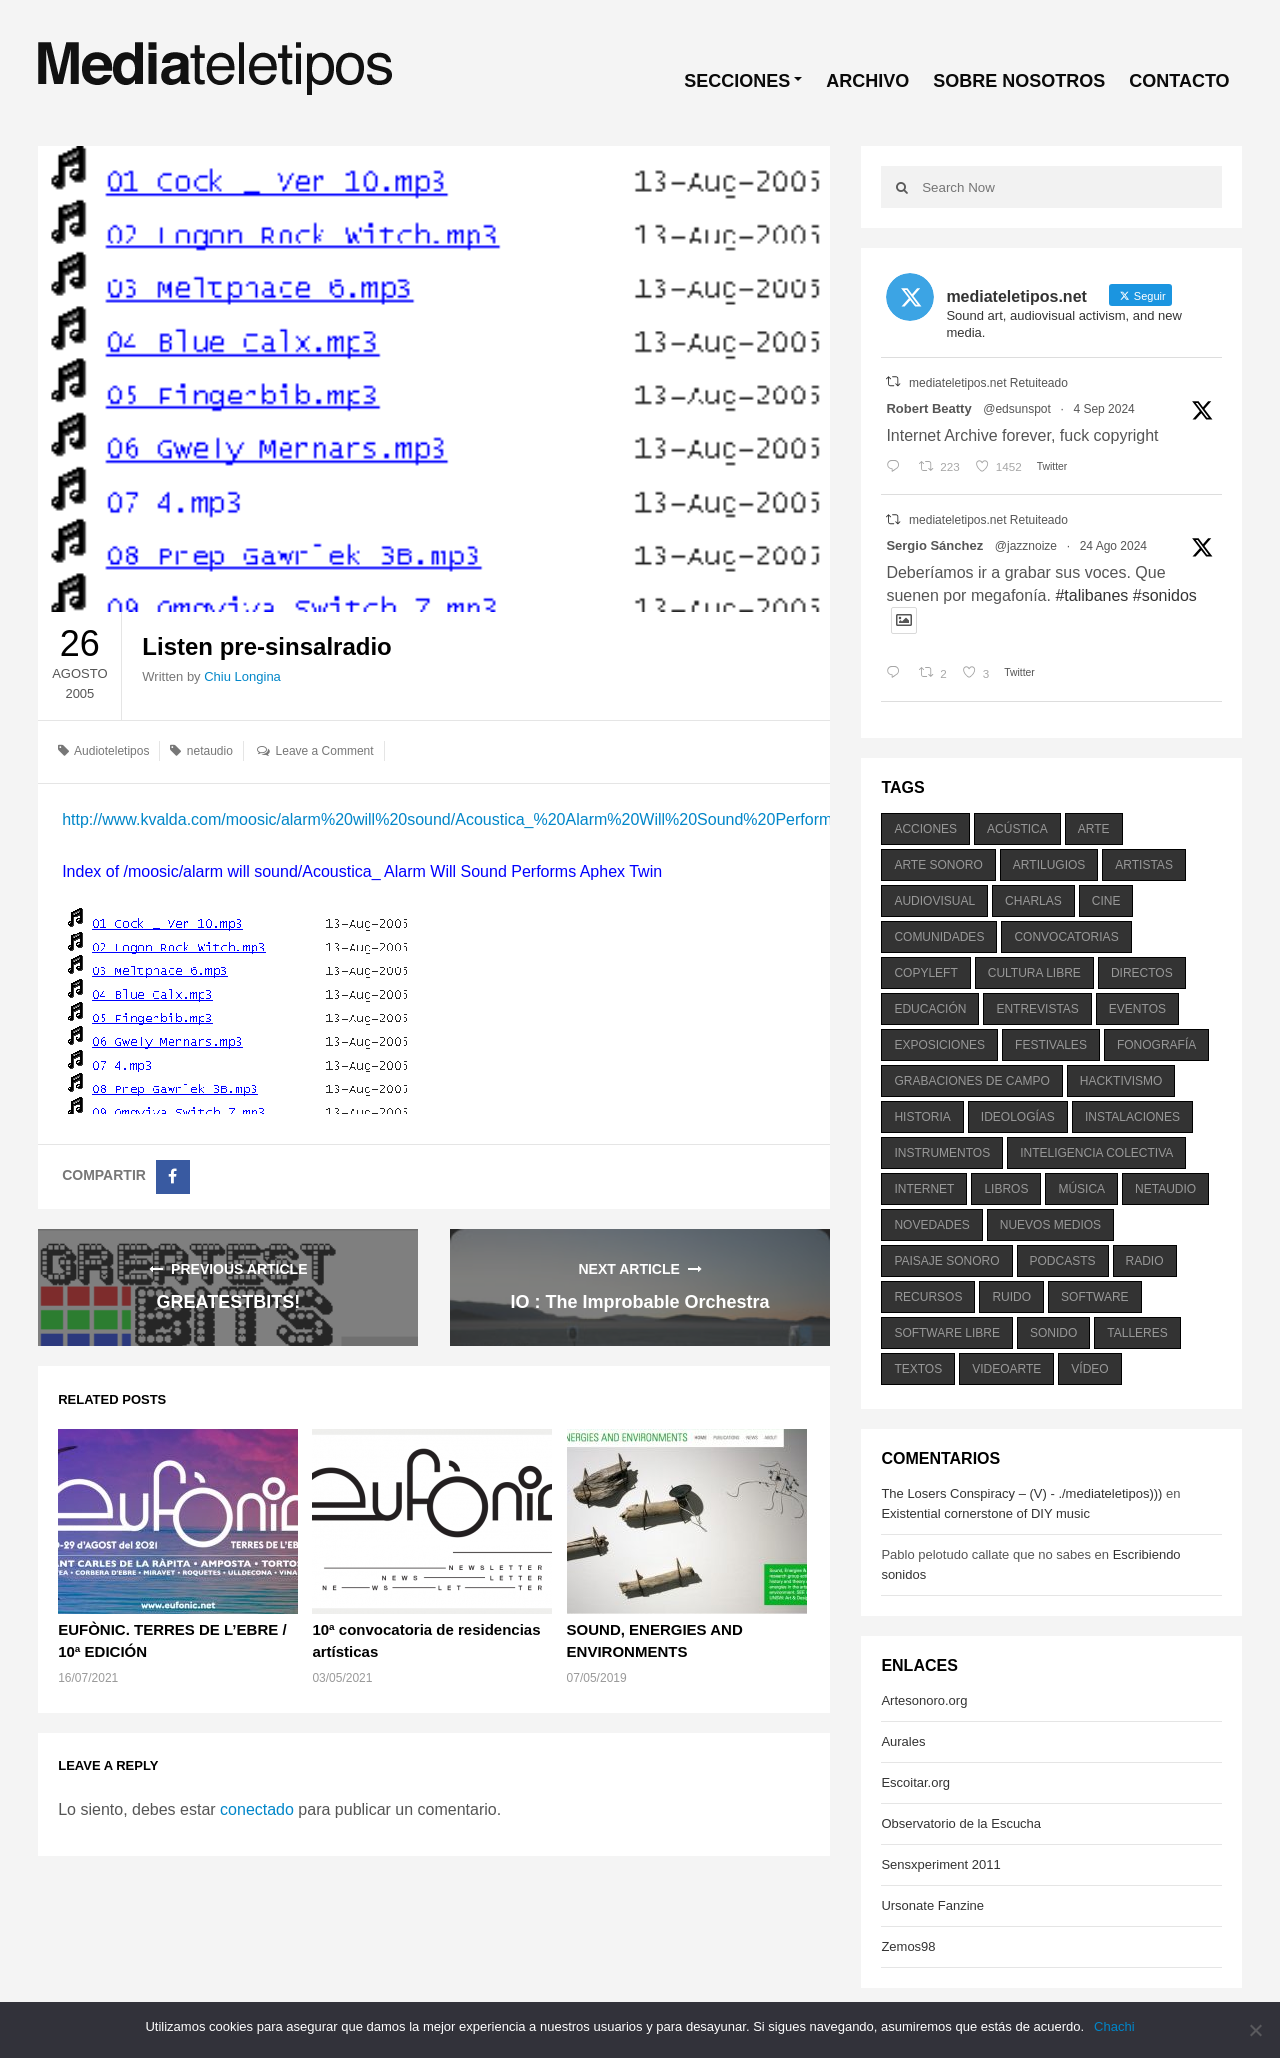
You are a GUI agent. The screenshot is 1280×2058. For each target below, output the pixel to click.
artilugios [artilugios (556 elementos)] (1049, 865)
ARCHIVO (867, 81)
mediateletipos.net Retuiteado (988, 383)
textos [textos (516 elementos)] (918, 1369)
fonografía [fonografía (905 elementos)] (1156, 1045)
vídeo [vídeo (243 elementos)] (1089, 1369)
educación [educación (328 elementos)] (930, 1009)
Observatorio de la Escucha (961, 1823)
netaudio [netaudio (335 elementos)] (1165, 1189)
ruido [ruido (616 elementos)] (1011, 1297)
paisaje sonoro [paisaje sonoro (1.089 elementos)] (946, 1261)
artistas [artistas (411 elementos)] (1144, 865)
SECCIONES (737, 81)
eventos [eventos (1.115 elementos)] (1137, 1009)
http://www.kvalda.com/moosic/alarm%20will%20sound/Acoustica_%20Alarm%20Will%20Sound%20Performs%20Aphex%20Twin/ (524, 819)
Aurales (903, 1741)
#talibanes (1091, 595)
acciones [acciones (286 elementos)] (925, 829)
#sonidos (1165, 595)
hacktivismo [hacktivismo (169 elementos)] (1121, 1081)
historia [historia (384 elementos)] (922, 1117)
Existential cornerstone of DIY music (985, 1513)
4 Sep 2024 (1103, 409)
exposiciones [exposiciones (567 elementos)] (939, 1045)
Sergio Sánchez (934, 545)
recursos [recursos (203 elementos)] (928, 1297)
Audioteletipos (111, 751)
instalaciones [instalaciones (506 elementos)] (1132, 1117)
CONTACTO (1179, 81)
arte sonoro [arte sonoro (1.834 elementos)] (938, 865)
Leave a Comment (325, 751)
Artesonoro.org (924, 1700)
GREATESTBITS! (229, 1302)
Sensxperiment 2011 (940, 1864)
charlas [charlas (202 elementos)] (1033, 901)
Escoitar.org (915, 1782)
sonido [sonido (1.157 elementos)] (1053, 1333)
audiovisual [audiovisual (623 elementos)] (934, 901)
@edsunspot (1017, 409)
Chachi (1114, 2026)
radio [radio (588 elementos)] (1145, 1261)
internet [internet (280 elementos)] (924, 1189)
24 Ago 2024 (1113, 546)
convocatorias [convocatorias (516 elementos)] (1066, 937)
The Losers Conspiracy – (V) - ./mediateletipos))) (1021, 1493)
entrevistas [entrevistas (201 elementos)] (1037, 1009)
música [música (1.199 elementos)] (1081, 1189)
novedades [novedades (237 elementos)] (931, 1225)
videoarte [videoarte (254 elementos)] (1006, 1369)
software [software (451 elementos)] (1095, 1297)
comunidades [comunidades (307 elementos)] (939, 937)
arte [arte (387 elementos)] (1094, 829)
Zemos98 (908, 1946)
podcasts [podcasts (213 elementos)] (1063, 1261)
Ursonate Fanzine (932, 1905)
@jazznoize (1026, 546)
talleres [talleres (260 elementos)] (1137, 1333)
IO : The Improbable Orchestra (640, 1302)
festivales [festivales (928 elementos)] (1051, 1045)
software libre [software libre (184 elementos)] (947, 1333)
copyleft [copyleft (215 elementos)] (925, 973)
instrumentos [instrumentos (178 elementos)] (942, 1153)
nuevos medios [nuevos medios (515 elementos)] (1050, 1225)
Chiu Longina (242, 676)
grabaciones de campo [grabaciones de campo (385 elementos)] (971, 1081)
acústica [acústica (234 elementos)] (1017, 829)
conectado (257, 1809)
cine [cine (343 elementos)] (1106, 901)
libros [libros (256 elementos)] (1006, 1189)
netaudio (210, 751)
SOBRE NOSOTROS (1019, 81)
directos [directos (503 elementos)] (1142, 973)
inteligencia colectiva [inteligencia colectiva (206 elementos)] (1096, 1153)
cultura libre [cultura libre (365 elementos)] (1034, 973)
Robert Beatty (928, 408)
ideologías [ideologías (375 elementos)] (1018, 1117)
